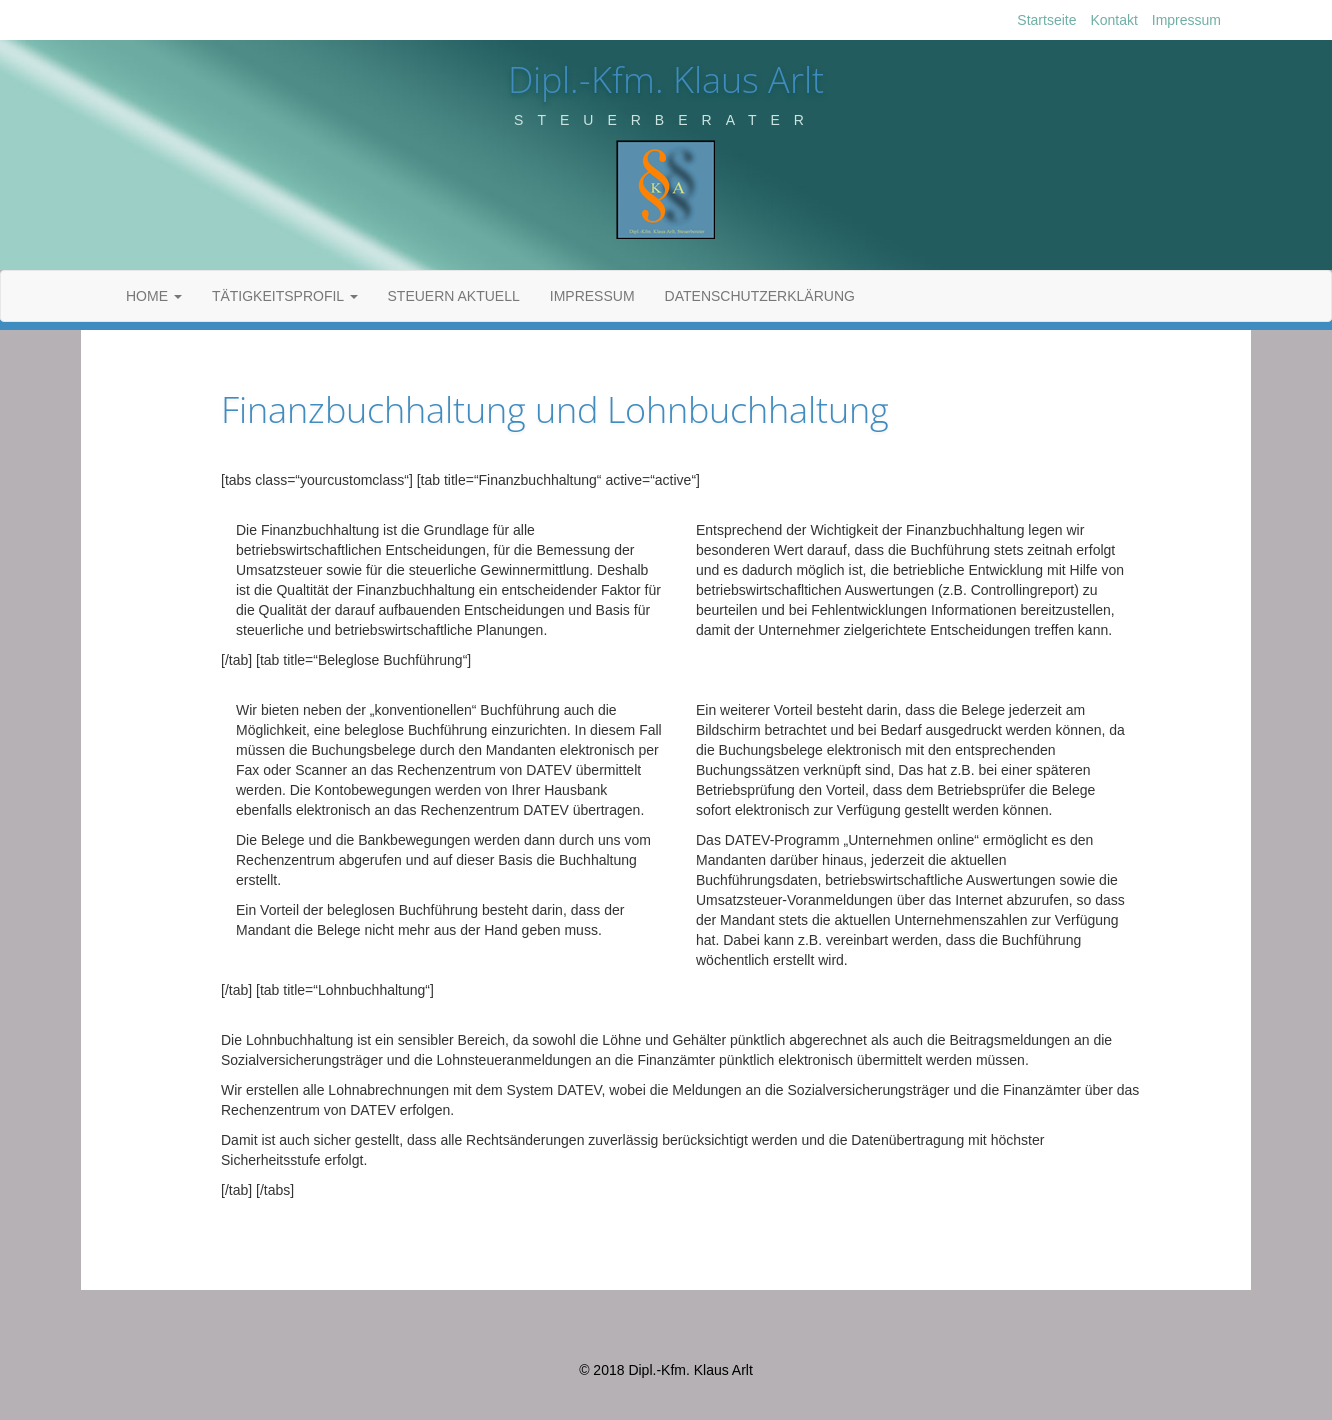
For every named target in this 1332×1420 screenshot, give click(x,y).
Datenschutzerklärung (760, 296)
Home (154, 296)
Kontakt (1113, 20)
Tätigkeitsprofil (285, 296)
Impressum (1186, 20)
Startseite (1046, 20)
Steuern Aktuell (454, 296)
